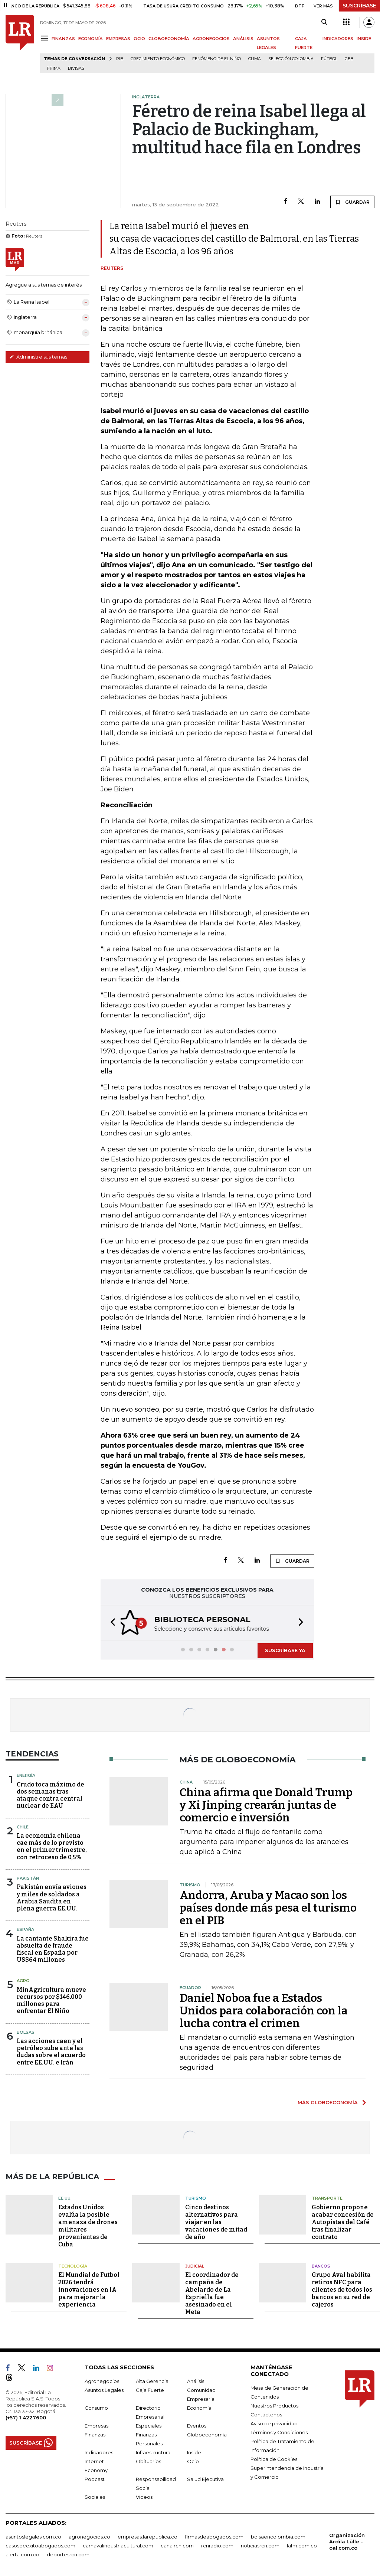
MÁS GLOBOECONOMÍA (328, 2102)
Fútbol (329, 58)
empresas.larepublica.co (147, 2536)
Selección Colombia (291, 58)
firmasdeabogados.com (214, 2536)
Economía (199, 2407)
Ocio (193, 2461)
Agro (23, 1979)
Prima (53, 68)
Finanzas (95, 2434)
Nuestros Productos (274, 2405)
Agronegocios (102, 2380)
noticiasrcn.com (260, 2545)
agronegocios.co (89, 2536)
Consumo (96, 2407)
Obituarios (148, 2461)
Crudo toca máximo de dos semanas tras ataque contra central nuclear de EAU (50, 1794)
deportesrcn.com (68, 2554)
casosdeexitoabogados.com (40, 2545)
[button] (111, 1622)
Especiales (148, 2425)
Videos (144, 2496)
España (25, 1928)
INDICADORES (337, 38)
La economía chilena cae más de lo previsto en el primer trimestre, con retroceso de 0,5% (52, 1845)
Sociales (95, 2496)
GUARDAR (352, 202)
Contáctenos (266, 2414)
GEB (349, 58)
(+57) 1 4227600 (26, 2417)
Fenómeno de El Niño (216, 58)
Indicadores (99, 2452)
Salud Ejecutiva (205, 2478)
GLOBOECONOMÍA (168, 38)
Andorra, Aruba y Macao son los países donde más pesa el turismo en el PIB (268, 1907)
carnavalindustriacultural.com (118, 2545)
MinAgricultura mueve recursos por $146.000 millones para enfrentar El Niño (51, 1999)
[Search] (324, 22)
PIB (119, 58)
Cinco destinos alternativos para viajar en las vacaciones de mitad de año (216, 2221)
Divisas (76, 68)
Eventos (196, 2425)
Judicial (194, 2265)
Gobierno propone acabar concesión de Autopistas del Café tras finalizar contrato (343, 2221)
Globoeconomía (207, 2434)
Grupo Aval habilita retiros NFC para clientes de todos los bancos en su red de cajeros (342, 2289)
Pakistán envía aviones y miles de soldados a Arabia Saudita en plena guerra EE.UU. (51, 1897)
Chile (23, 1826)
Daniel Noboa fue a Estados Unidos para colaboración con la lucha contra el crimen (264, 2010)
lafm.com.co (302, 2545)
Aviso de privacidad (274, 2423)
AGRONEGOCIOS (211, 38)
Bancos (321, 2265)
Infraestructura (153, 2452)
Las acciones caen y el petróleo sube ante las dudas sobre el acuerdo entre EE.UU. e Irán (51, 2051)
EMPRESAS (118, 38)
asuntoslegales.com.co (33, 2536)
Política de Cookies (273, 2458)
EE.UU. (65, 2197)
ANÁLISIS (243, 38)
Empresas (96, 2425)
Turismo (195, 2197)
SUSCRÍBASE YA (285, 1650)
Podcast (95, 2478)
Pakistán (28, 1877)
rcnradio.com (217, 2545)
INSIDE (364, 38)
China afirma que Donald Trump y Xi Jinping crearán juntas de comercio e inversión (266, 1804)
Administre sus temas (38, 357)
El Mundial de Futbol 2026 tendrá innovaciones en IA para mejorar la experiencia (88, 2289)
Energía (26, 1774)
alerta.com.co (22, 2554)
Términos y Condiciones (279, 2432)
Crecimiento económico (158, 58)
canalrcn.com (177, 2545)
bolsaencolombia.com (278, 2536)
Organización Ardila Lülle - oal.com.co (347, 2540)
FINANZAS (63, 38)
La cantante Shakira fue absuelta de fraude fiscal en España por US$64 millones (53, 1948)
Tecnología (72, 2265)
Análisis (195, 2380)
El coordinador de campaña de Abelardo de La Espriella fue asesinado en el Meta (212, 2293)
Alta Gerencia (152, 2380)
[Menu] (46, 38)
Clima (254, 58)
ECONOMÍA (90, 38)
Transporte (327, 2197)
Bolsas (26, 2031)
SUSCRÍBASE (359, 5)
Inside (194, 2452)
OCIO (139, 38)
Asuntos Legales (104, 2389)
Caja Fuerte (150, 2389)
